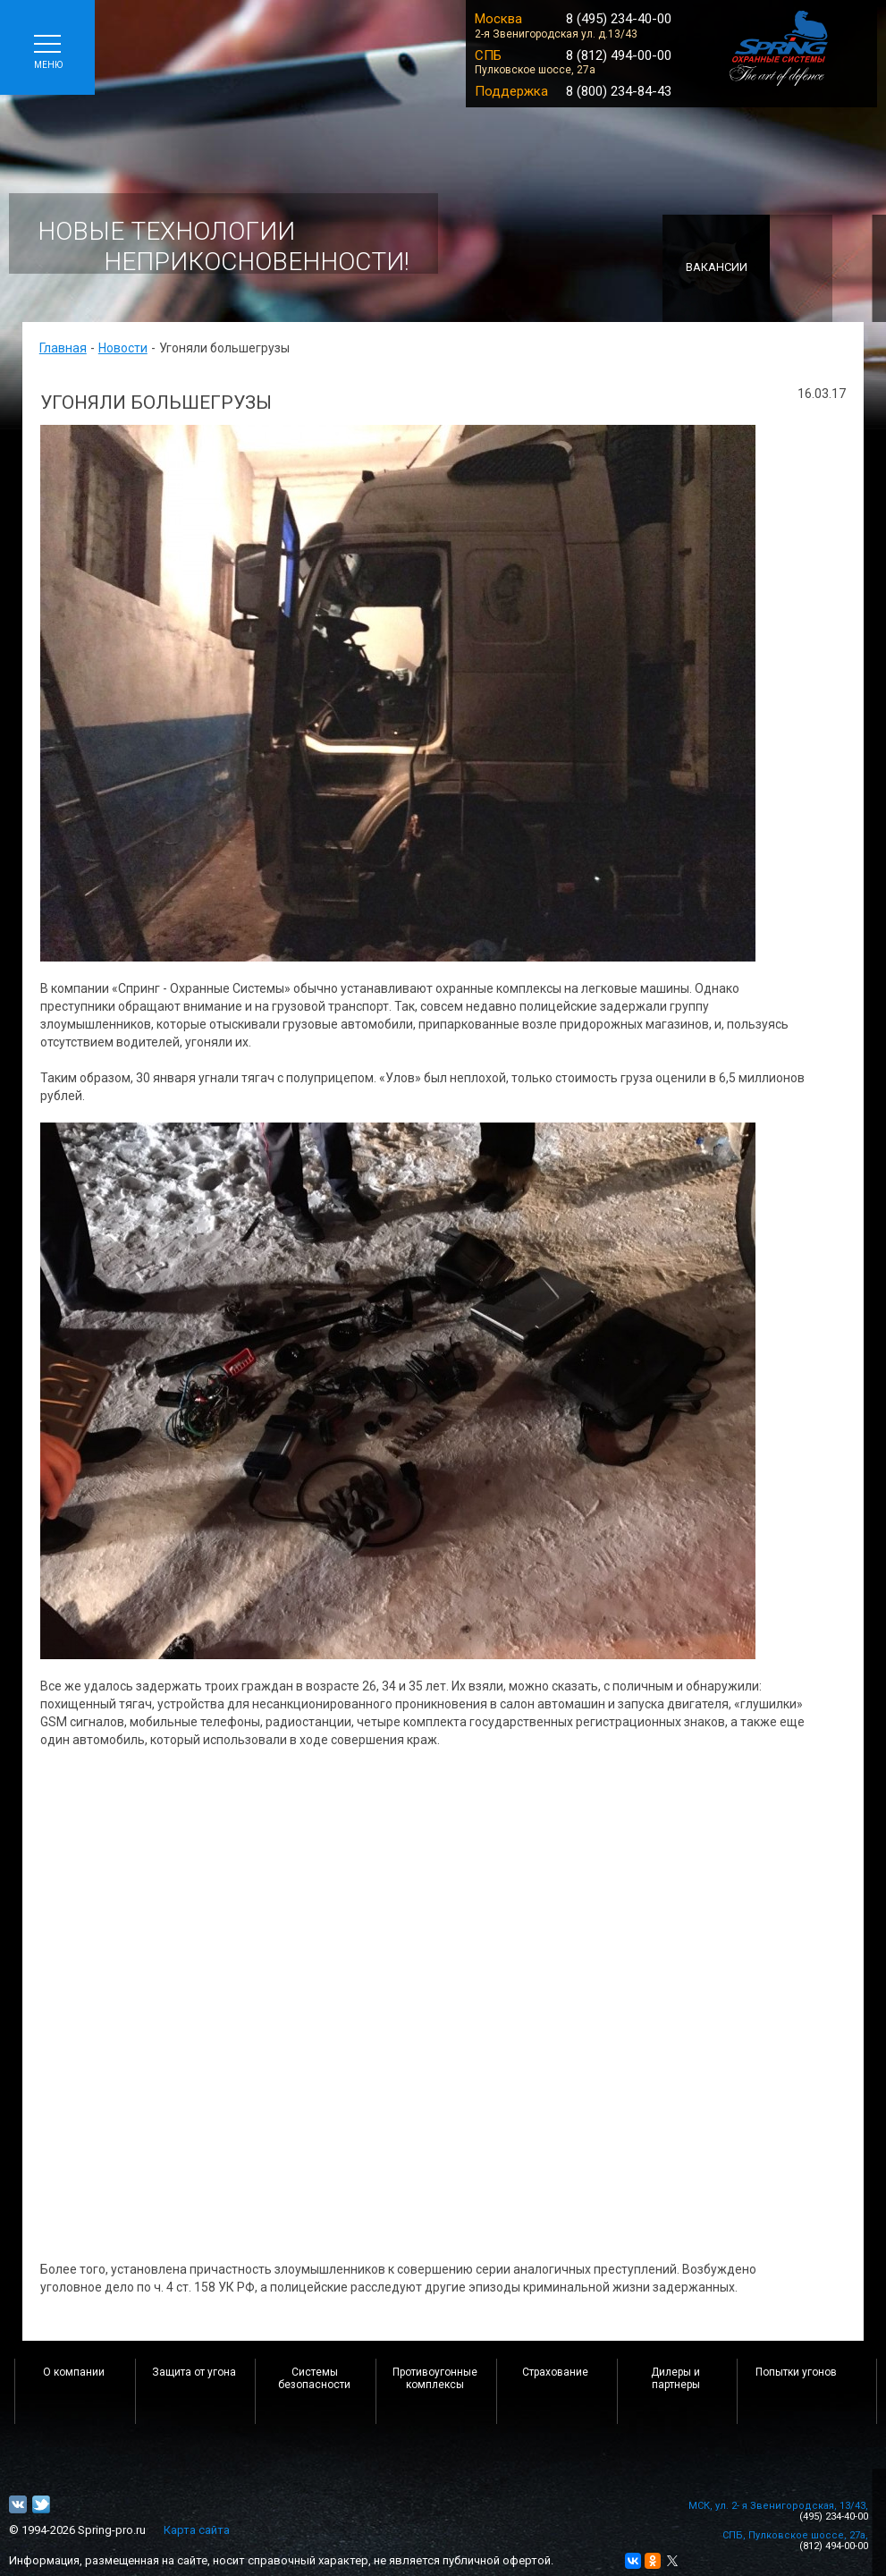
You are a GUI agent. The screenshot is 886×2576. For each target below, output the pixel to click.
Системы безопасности (314, 2378)
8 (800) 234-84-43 (618, 91)
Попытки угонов (796, 2372)
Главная (63, 348)
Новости (123, 348)
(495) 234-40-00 (833, 2516)
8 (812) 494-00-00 (618, 55)
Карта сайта (197, 2530)
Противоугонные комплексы (434, 2378)
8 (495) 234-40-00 (618, 19)
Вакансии (716, 267)
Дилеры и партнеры (675, 2378)
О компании (74, 2372)
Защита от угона (194, 2372)
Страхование (555, 2372)
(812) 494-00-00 (833, 2546)
